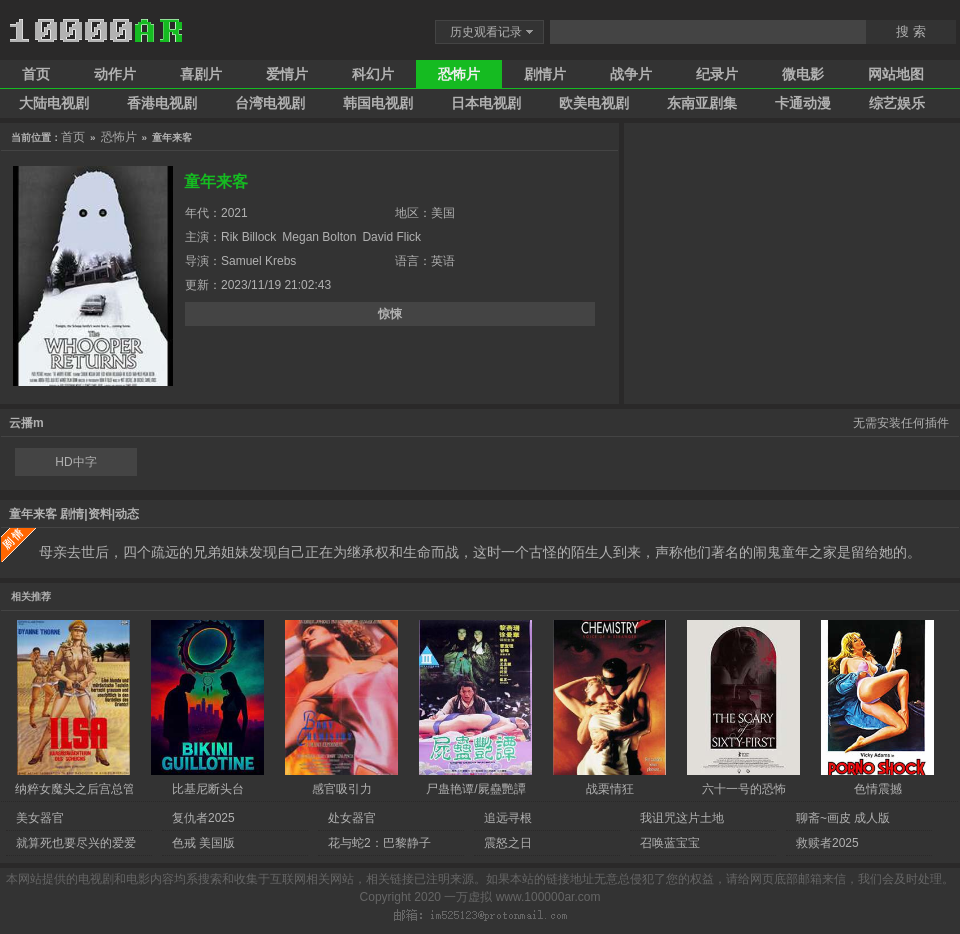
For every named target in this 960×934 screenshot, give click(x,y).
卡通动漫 (803, 103)
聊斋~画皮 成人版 (843, 818)
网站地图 (896, 74)
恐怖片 (459, 74)
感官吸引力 (342, 789)
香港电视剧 (162, 103)
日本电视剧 (486, 103)
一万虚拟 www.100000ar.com (522, 897)
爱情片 (287, 74)
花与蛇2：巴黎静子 (379, 843)
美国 (443, 213)
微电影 (803, 74)
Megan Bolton (319, 237)
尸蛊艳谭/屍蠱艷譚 (475, 789)
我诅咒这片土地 (682, 818)
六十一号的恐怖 (744, 789)
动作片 (115, 74)
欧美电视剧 (594, 103)
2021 (234, 213)
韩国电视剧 (378, 103)
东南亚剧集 (702, 103)
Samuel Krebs (258, 261)
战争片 (631, 74)
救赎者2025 (827, 843)
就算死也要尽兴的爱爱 (76, 843)
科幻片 (373, 74)
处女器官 (352, 818)
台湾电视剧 (270, 103)
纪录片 (717, 74)
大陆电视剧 (54, 103)
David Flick (391, 237)
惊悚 (390, 314)
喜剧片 (201, 74)
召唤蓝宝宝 (670, 843)
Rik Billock (248, 237)
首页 (36, 74)
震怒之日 (508, 843)
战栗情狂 (610, 789)
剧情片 (545, 74)
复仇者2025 (203, 818)
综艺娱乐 (897, 103)
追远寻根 (508, 818)
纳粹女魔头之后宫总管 (75, 789)
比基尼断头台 (208, 789)
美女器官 (40, 818)
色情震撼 (878, 789)
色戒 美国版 (203, 843)
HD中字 (75, 462)
